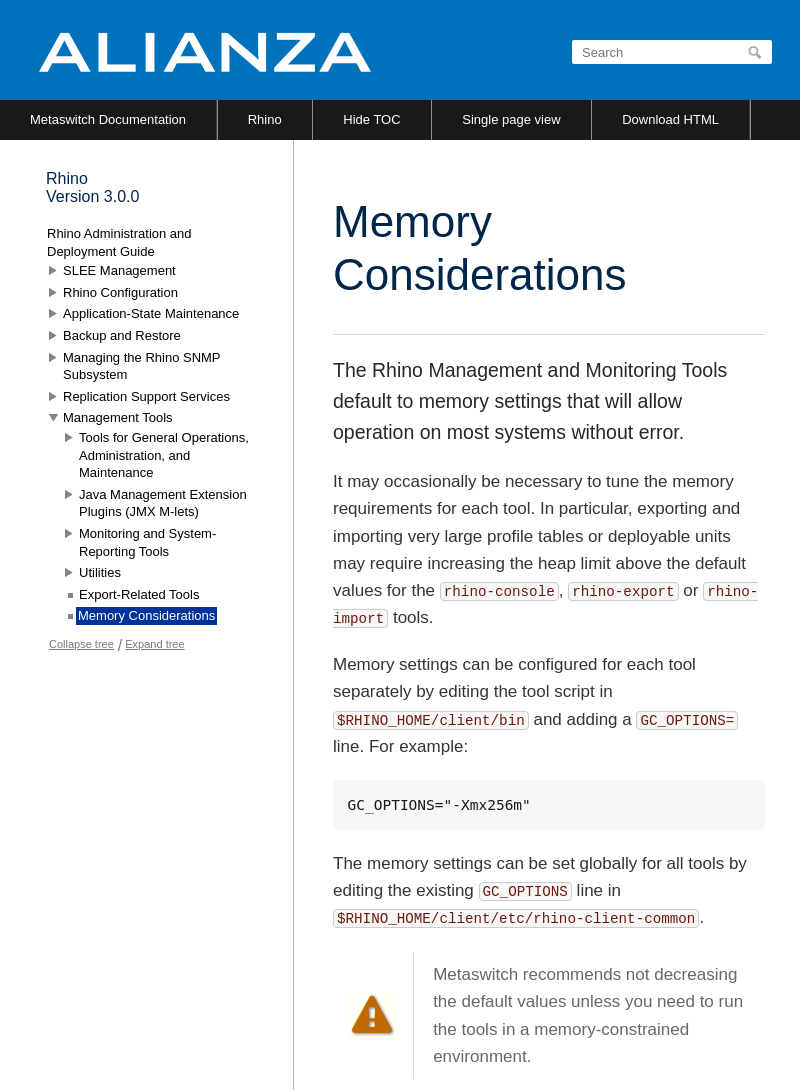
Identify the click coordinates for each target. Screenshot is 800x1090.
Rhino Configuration (120, 292)
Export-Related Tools (139, 594)
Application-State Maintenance (151, 313)
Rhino (265, 119)
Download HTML (670, 119)
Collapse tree (81, 644)
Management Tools (118, 417)
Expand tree (154, 644)
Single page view (511, 119)
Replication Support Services (146, 396)
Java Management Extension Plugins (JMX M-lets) (163, 503)
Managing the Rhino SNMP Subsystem (141, 366)
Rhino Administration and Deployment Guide (119, 242)
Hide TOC (371, 119)
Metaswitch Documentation (108, 119)
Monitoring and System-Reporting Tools (147, 542)
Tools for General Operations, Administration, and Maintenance (164, 455)
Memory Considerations (146, 615)
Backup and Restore (122, 335)
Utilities (100, 572)
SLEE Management (119, 270)
